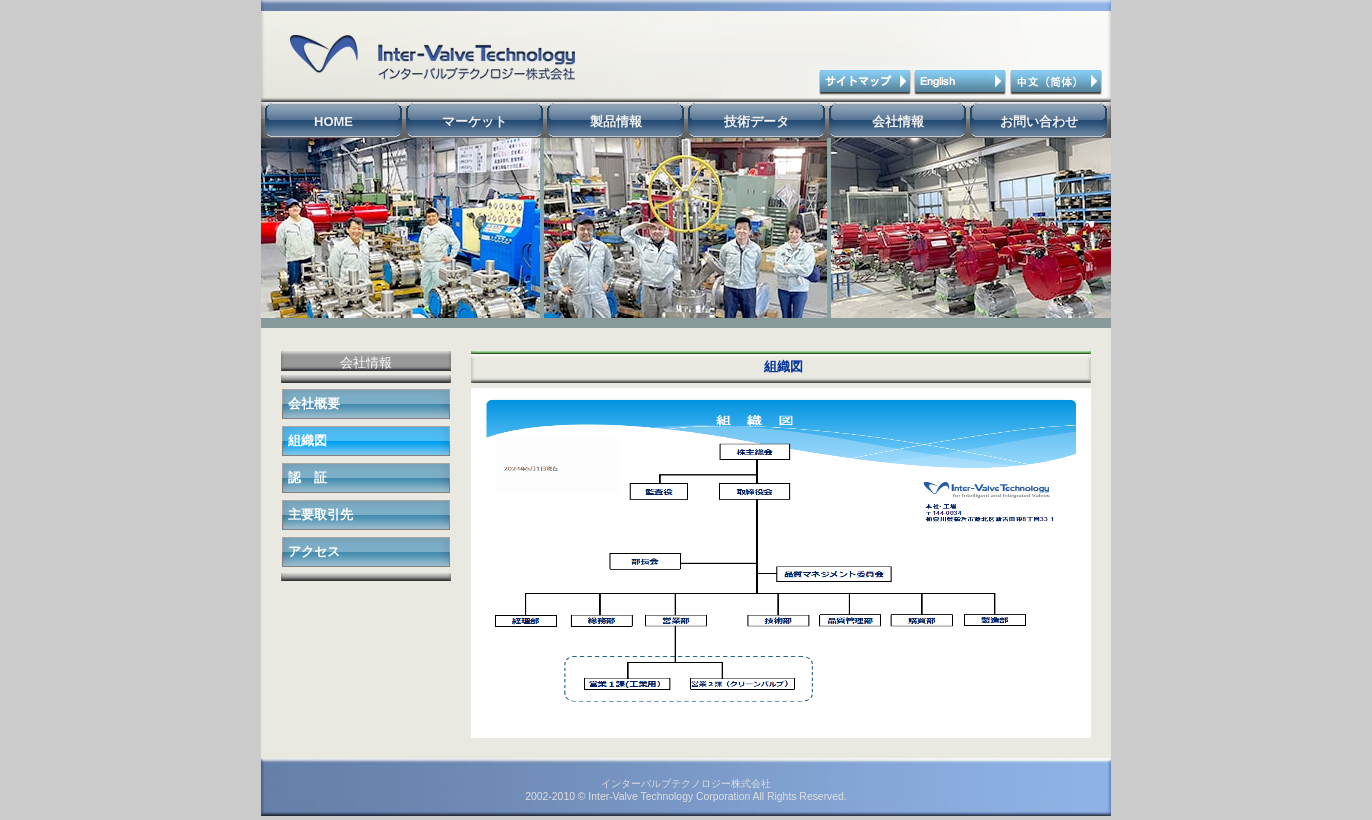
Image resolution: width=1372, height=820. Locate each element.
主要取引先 (320, 514)
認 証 (307, 477)
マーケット (474, 121)
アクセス (314, 551)
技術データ (756, 121)
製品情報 (616, 121)
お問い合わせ (1039, 121)
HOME (333, 121)
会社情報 (898, 121)
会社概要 (314, 403)
